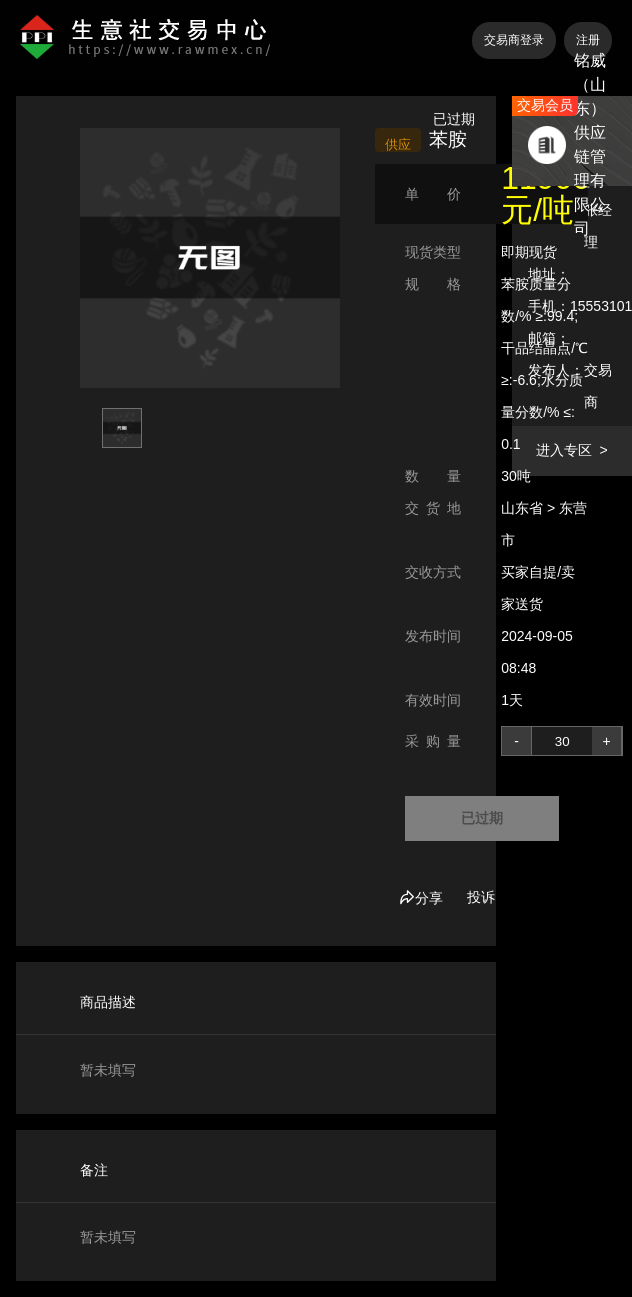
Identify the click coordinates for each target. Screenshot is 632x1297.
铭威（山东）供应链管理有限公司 (590, 144)
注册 (588, 40)
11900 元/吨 (545, 194)
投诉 (481, 897)
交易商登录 (514, 40)
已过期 (482, 818)
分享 (421, 898)
